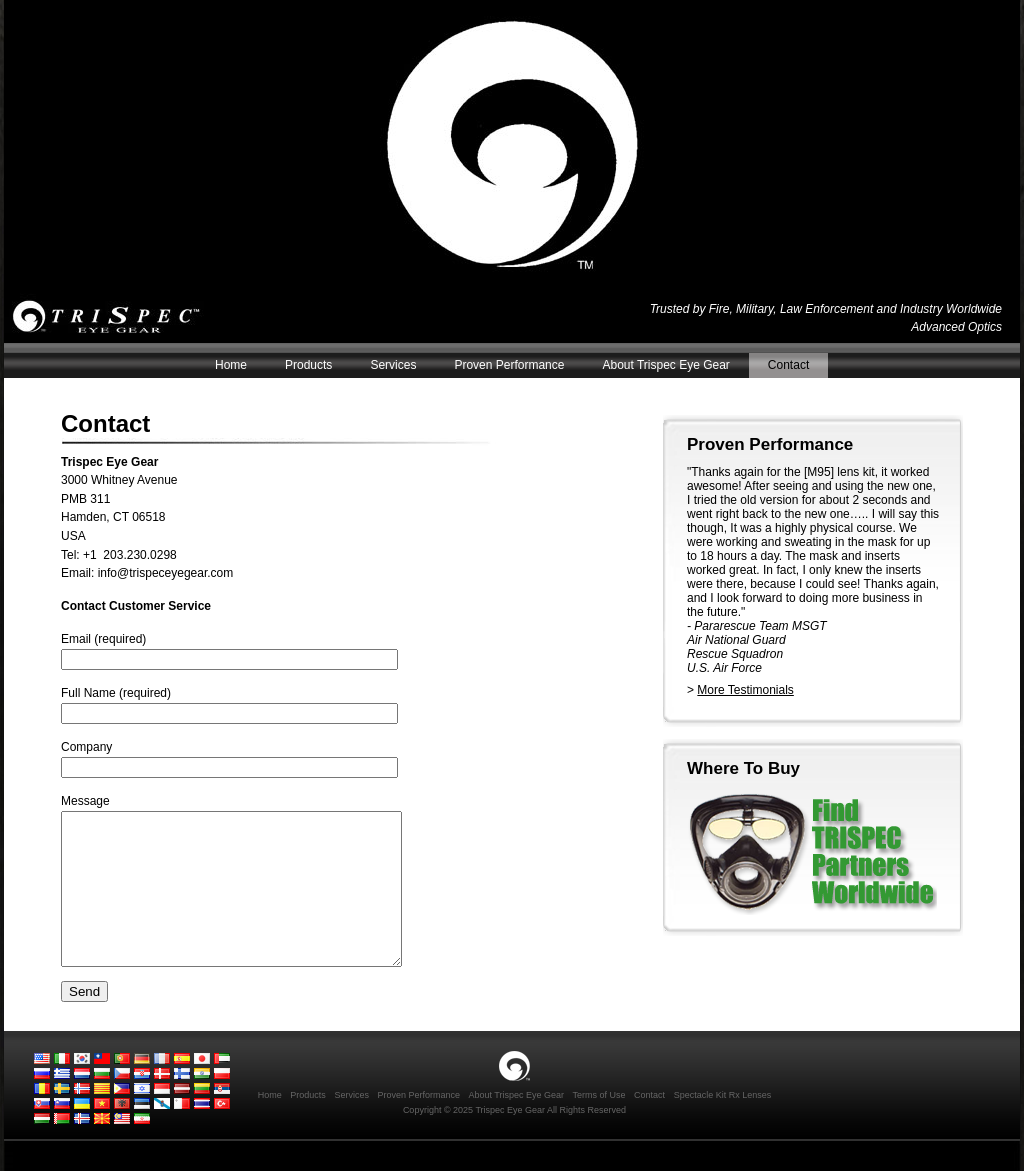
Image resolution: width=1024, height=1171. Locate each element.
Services (393, 365)
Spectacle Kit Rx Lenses (723, 1125)
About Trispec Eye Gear (665, 365)
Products (308, 365)
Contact (788, 365)
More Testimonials (745, 690)
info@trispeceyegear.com (166, 573)
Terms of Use (599, 1125)
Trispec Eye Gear (113, 318)
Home (231, 365)
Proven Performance (509, 365)
